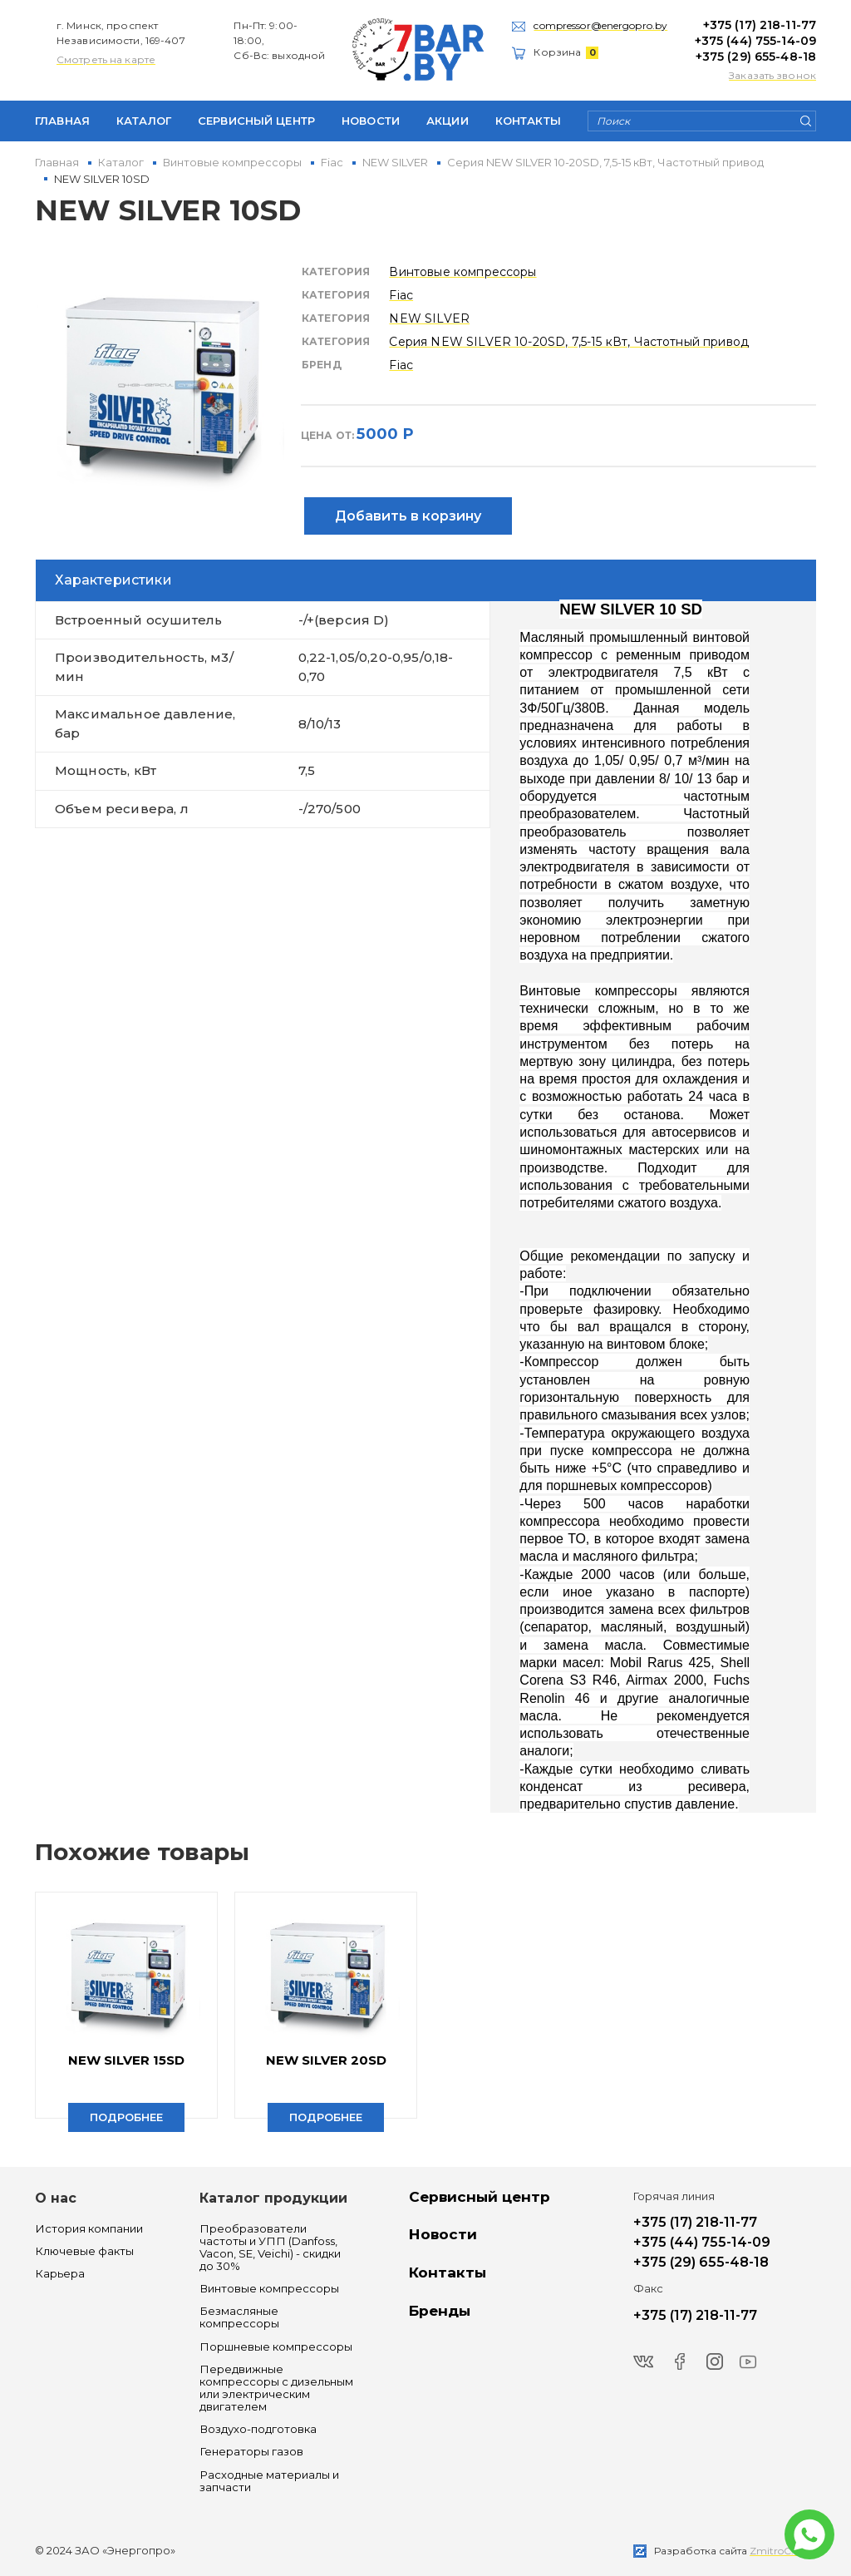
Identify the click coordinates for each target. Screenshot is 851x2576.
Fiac (401, 295)
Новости (371, 120)
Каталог (143, 120)
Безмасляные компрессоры (239, 2317)
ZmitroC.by (778, 2550)
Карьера (60, 2274)
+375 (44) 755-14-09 (755, 40)
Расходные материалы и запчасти (269, 2481)
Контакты (528, 120)
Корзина (566, 52)
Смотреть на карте (106, 59)
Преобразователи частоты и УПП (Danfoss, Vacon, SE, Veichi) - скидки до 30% (270, 2248)
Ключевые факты (84, 2251)
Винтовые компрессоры (462, 271)
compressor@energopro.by (600, 25)
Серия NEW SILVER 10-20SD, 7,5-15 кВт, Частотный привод (569, 341)
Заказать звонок (772, 75)
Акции (447, 120)
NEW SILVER (429, 318)
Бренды (439, 2310)
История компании (89, 2229)
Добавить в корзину (408, 516)
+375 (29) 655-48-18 (756, 56)
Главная (62, 120)
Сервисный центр (256, 120)
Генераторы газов (251, 2451)
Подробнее (126, 2117)
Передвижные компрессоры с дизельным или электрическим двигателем (276, 2388)
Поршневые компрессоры (275, 2347)
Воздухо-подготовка (258, 2429)
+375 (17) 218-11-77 (759, 24)
